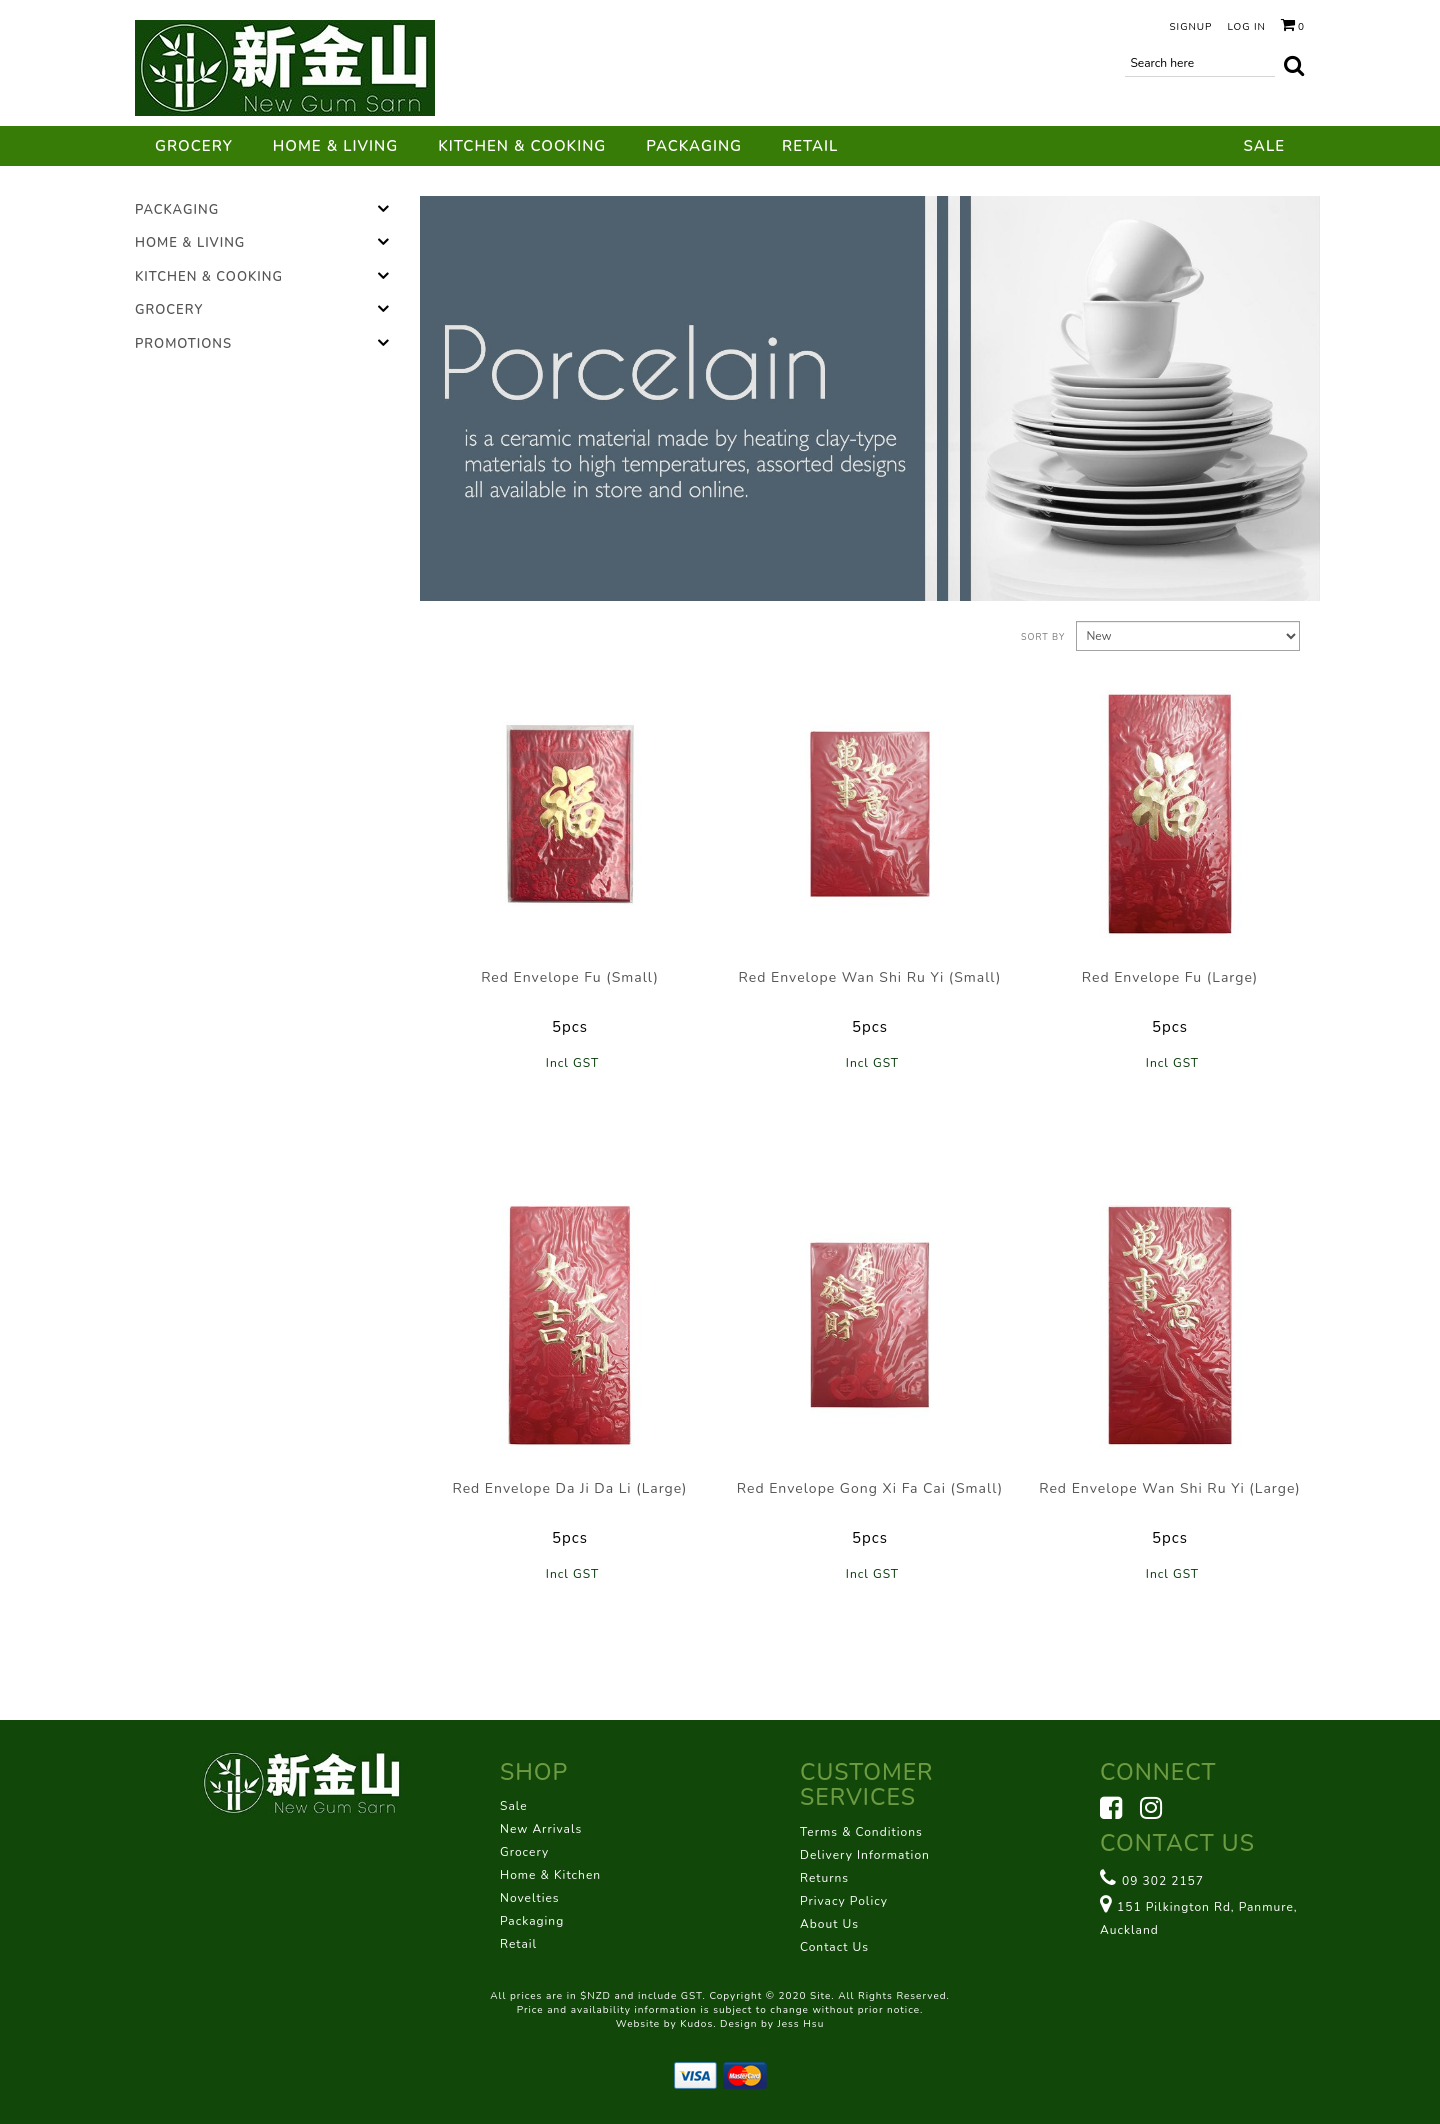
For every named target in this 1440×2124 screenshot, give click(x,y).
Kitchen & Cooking (522, 146)
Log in (1246, 27)
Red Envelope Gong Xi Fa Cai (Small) (870, 1488)
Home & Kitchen (550, 1875)
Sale (1264, 146)
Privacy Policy (844, 1901)
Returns (824, 1878)
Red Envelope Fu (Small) (570, 977)
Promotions (183, 344)
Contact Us (834, 1947)
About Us (829, 1924)
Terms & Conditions (861, 1832)
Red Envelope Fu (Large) (1170, 977)
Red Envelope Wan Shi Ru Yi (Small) (870, 977)
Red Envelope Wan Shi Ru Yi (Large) (1170, 1488)
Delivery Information (865, 1855)
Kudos (696, 2024)
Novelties (530, 1898)
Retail (810, 146)
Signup (1190, 27)
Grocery (194, 146)
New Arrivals (541, 1829)
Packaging (694, 146)
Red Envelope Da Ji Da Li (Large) (569, 1488)
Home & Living (335, 146)
